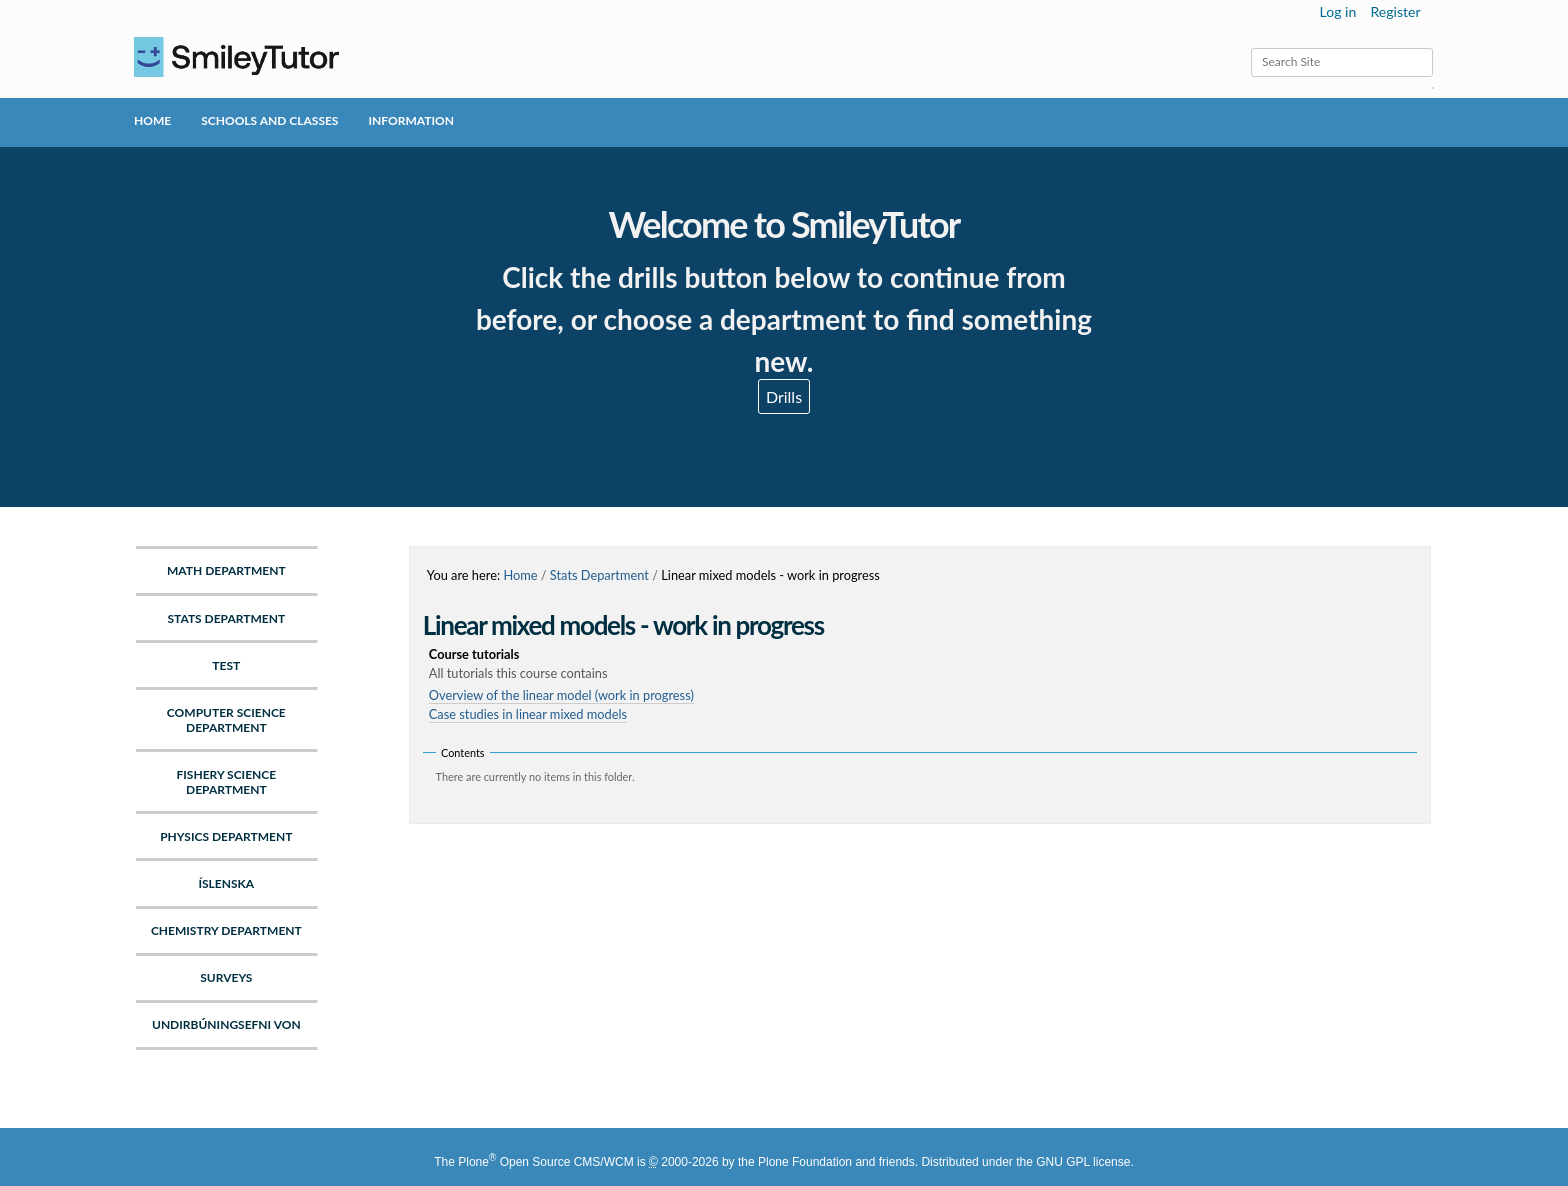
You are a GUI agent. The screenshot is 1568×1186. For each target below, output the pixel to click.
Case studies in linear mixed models (528, 714)
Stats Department (599, 575)
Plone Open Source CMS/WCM (545, 1162)
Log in (1338, 11)
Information (410, 120)
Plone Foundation (805, 1162)
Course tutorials (923, 664)
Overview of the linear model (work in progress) (561, 695)
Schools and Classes (269, 120)
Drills (784, 396)
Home (152, 120)
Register (1395, 11)
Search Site (1250, 47)
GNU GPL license (1083, 1162)
